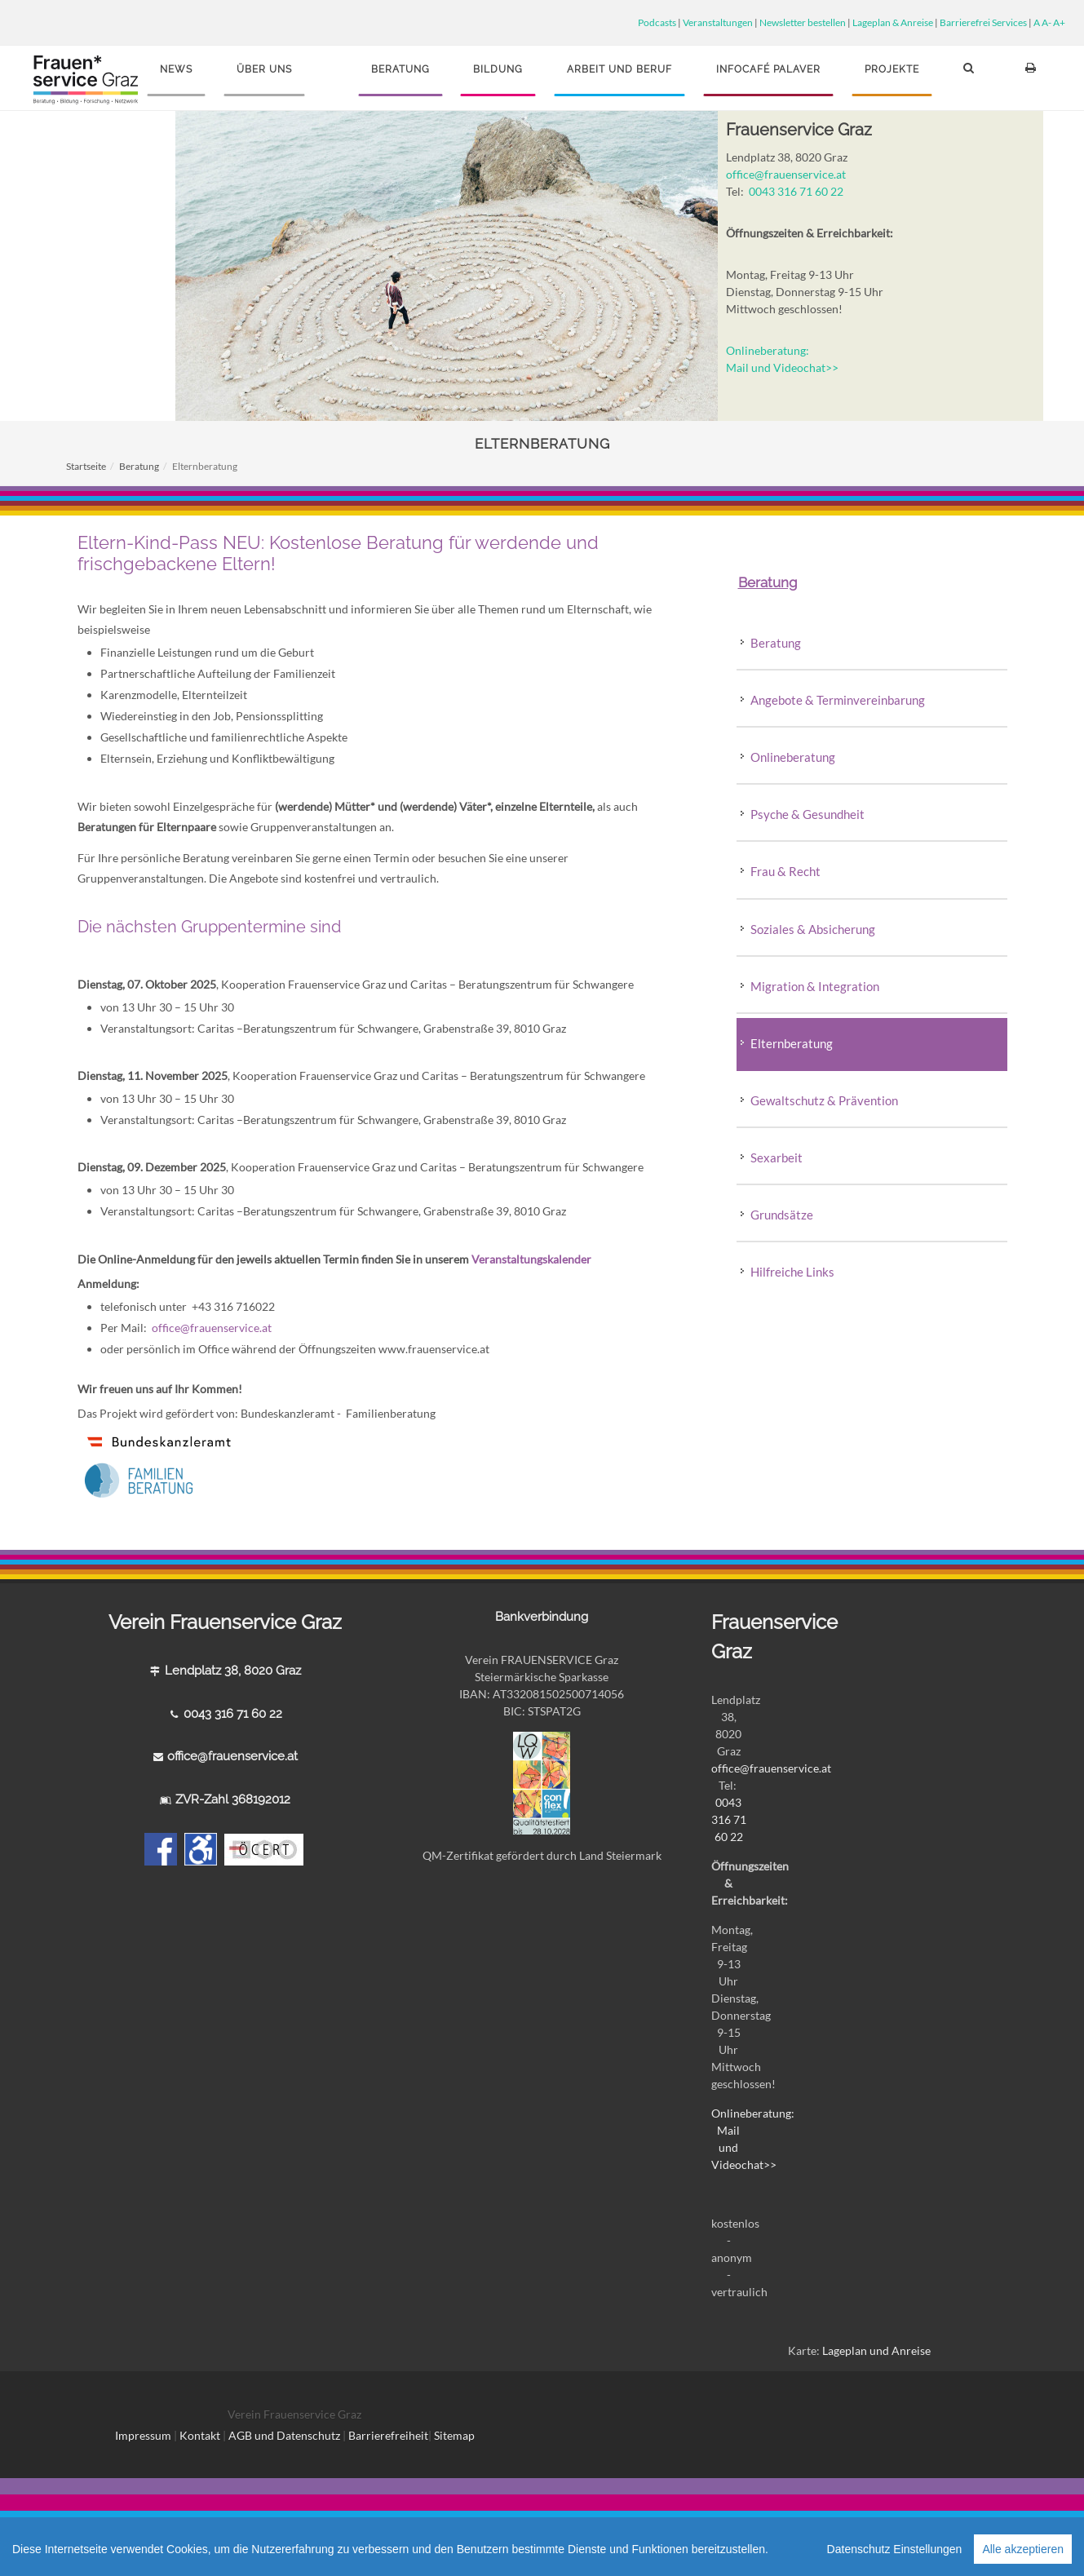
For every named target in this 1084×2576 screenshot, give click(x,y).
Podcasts (657, 22)
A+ (1059, 22)
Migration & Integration (814, 986)
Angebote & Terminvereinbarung (837, 700)
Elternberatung (791, 1043)
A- (1046, 22)
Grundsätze (783, 1214)
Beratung (139, 466)
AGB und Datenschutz (285, 2435)
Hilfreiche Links (792, 1271)
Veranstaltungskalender (531, 1259)
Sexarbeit (776, 1157)
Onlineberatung (792, 757)
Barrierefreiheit (388, 2435)
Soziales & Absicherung (812, 929)
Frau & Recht (785, 871)
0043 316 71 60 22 (796, 191)
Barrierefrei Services (983, 22)
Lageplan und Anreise (876, 2350)
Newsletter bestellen (802, 22)
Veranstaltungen (718, 22)
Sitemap (454, 2435)
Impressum (143, 2435)
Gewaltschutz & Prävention (824, 1100)
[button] (971, 75)
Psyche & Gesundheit (807, 814)
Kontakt (199, 2435)
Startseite (86, 466)
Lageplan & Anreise (892, 22)
